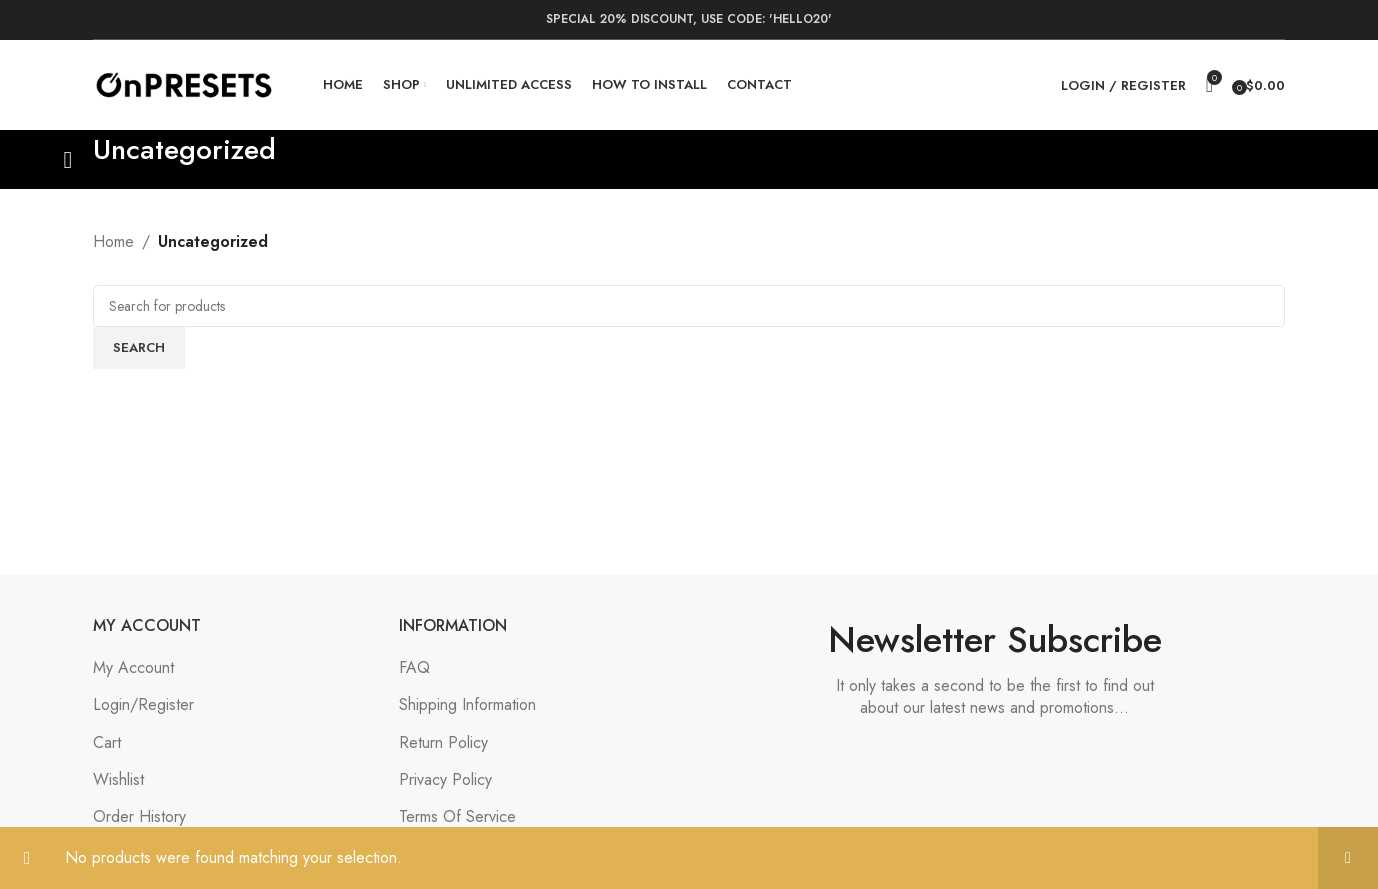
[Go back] (68, 160)
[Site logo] (183, 83)
